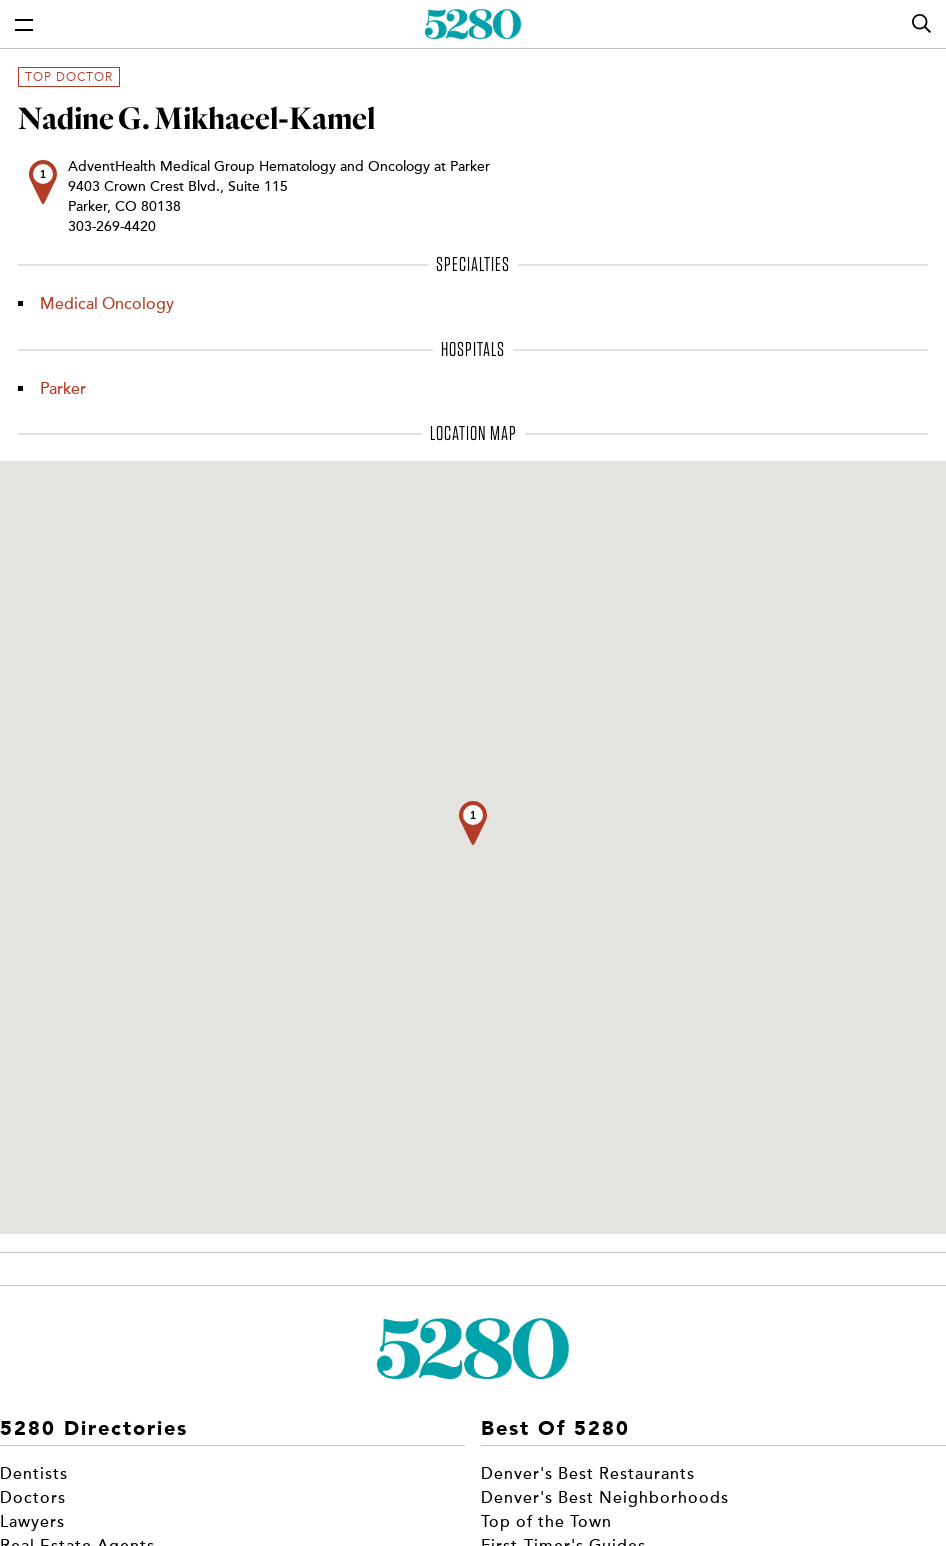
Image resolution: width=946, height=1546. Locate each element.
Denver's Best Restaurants (588, 1474)
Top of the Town (546, 1522)
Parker (63, 389)
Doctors (33, 1498)
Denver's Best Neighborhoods (605, 1498)
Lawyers (32, 1522)
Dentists (34, 1474)
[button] (473, 823)
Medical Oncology (107, 304)
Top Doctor (69, 77)
